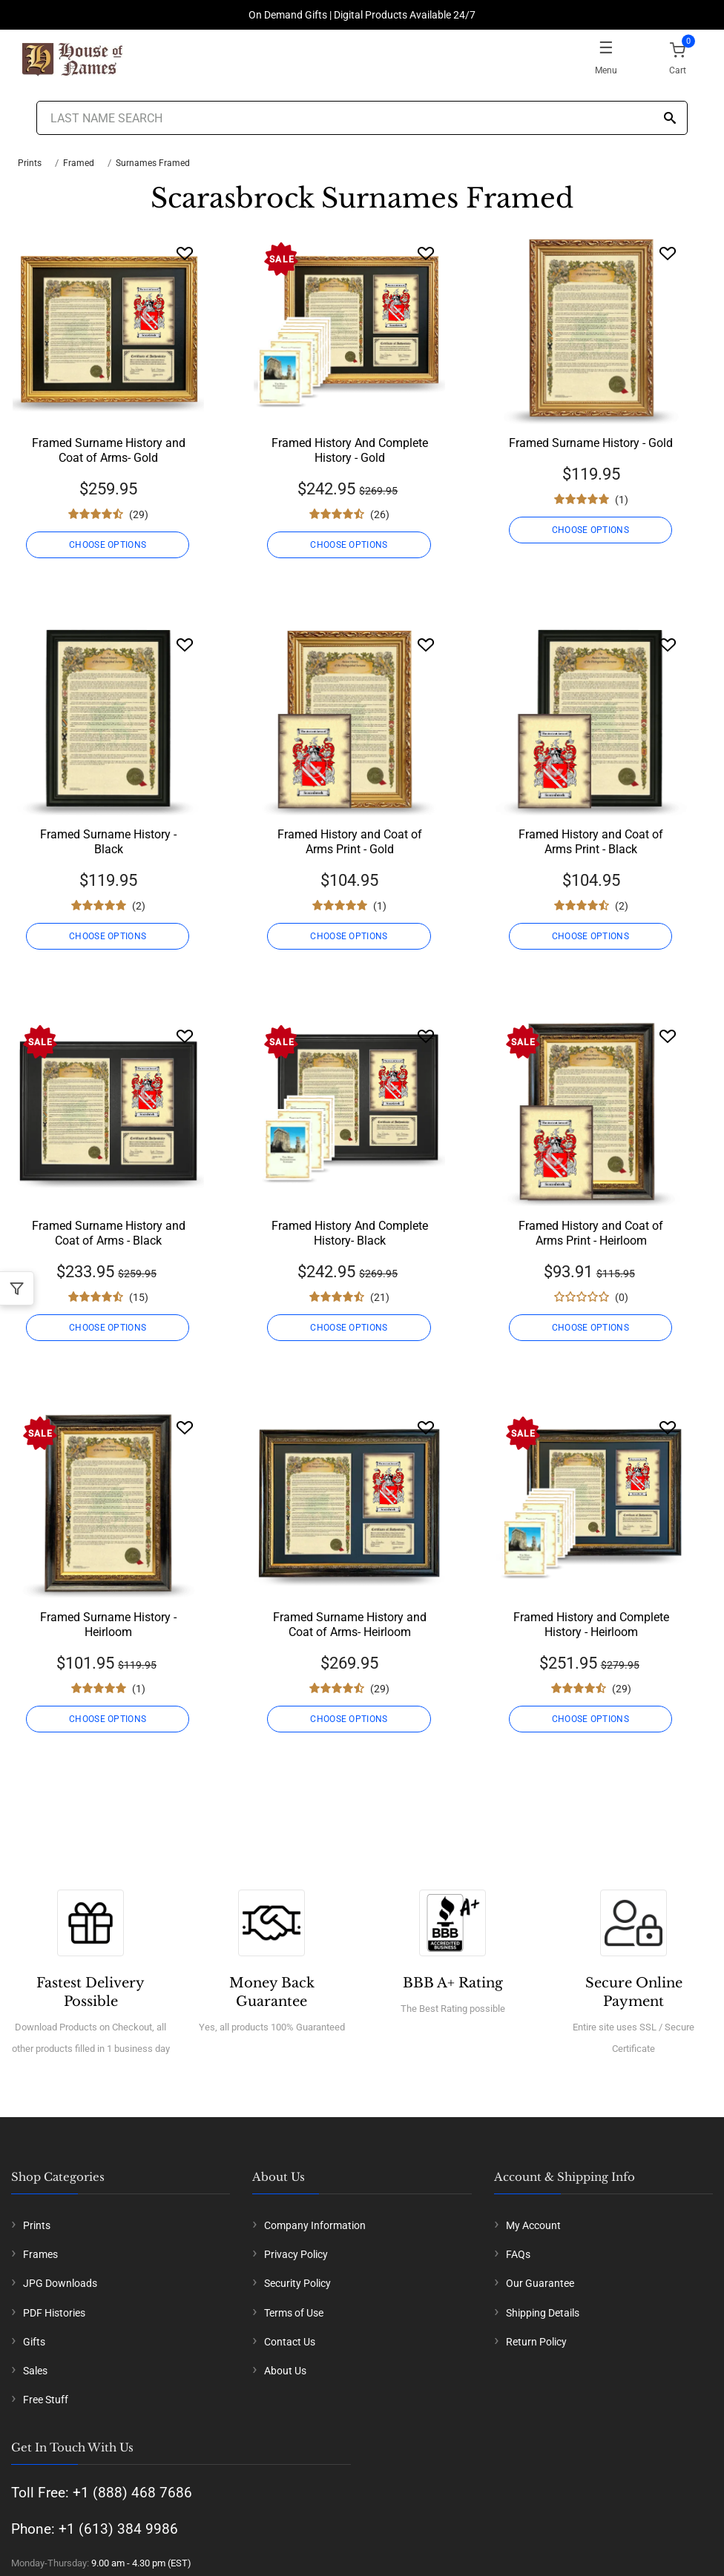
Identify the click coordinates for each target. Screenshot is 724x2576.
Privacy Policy (296, 2254)
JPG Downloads (60, 2283)
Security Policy (297, 2283)
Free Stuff (45, 2400)
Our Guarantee (540, 2283)
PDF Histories (54, 2313)
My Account (533, 2225)
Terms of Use (293, 2313)
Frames (40, 2254)
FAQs (518, 2254)
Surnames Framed (153, 163)
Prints (30, 163)
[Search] (669, 119)
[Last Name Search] (362, 118)
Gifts (34, 2342)
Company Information (315, 2225)
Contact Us (289, 2342)
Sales (35, 2371)
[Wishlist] (184, 253)
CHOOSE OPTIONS (108, 545)
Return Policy (536, 2342)
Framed (78, 163)
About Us (285, 2371)
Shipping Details (542, 2313)
